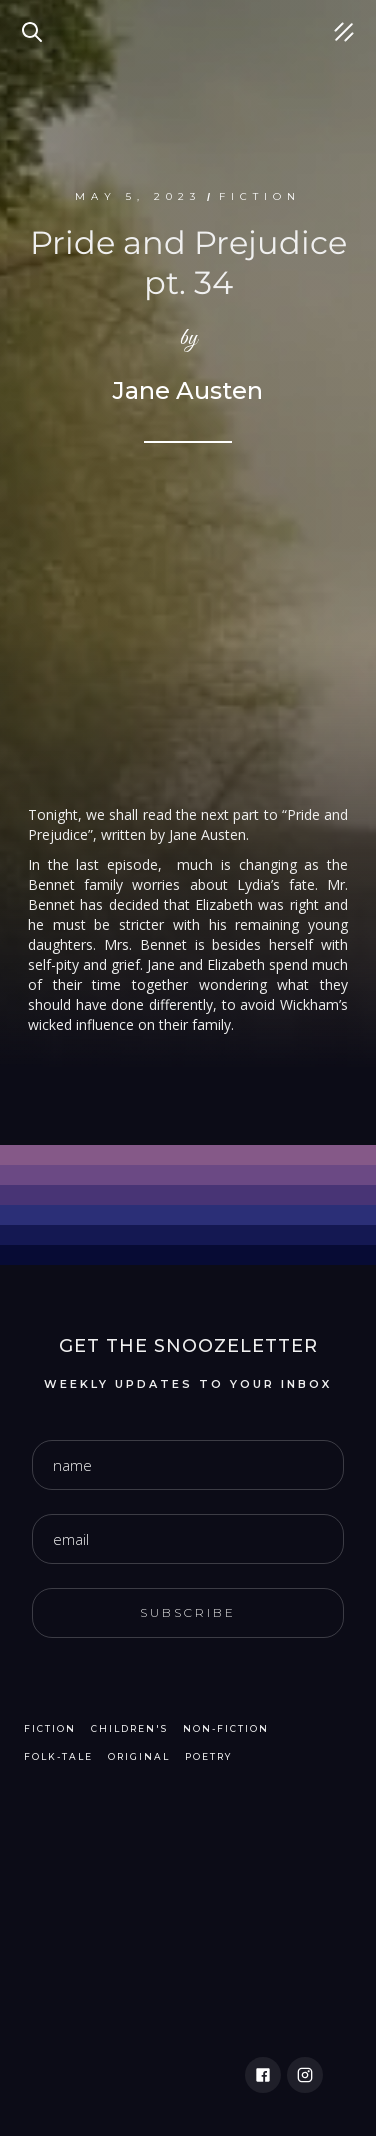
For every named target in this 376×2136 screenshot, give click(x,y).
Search (35, 20)
